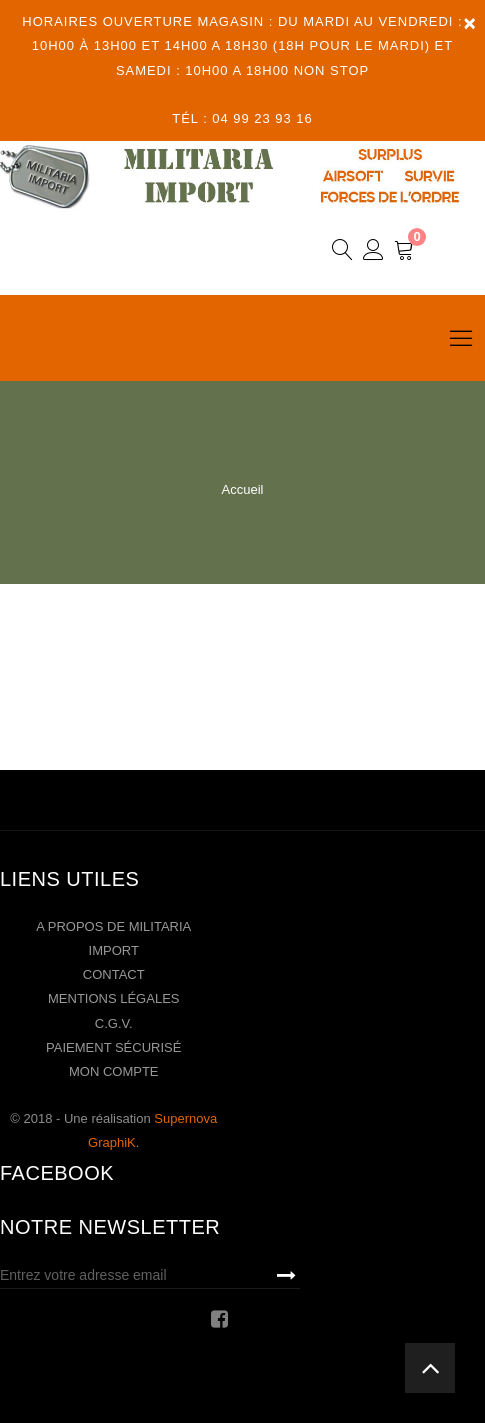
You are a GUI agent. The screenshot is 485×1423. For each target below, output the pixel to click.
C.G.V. (114, 1023)
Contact (114, 974)
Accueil (243, 489)
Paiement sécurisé (113, 1047)
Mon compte (114, 1071)
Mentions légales (113, 998)
